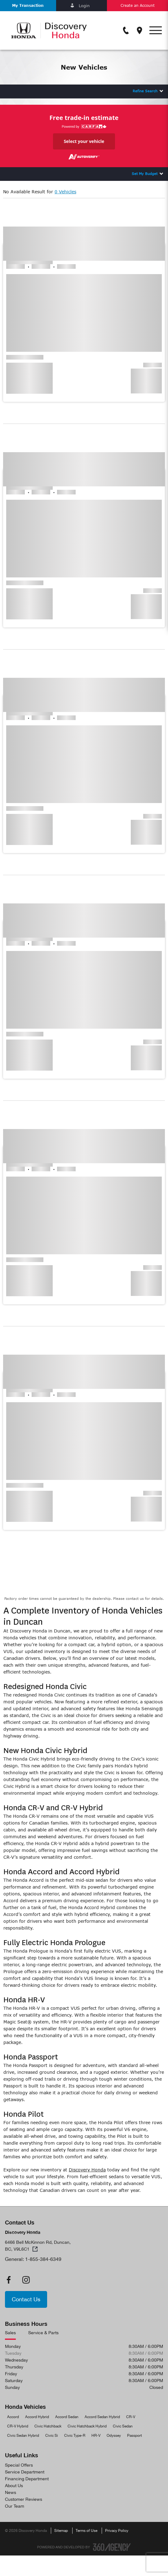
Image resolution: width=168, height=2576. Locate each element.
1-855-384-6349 (43, 2259)
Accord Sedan (66, 2417)
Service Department (24, 2471)
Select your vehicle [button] (84, 141)
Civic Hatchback (47, 2426)
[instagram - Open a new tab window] (26, 2280)
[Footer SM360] (112, 2547)
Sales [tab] (10, 2332)
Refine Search (145, 91)
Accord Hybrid (37, 2417)
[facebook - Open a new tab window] (8, 2280)
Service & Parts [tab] (43, 2332)
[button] (28, 5)
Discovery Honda (87, 2169)
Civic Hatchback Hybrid (87, 2426)
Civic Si (51, 2435)
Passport (134, 2435)
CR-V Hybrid (17, 2426)
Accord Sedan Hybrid (102, 2417)
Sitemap (61, 2530)
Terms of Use (86, 2530)
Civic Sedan (123, 2426)
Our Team (14, 2506)
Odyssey (114, 2435)
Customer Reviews (23, 2499)
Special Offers (19, 2465)
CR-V (130, 2417)
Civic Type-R (74, 2435)
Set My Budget (144, 174)
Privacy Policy (116, 2530)
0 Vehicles (65, 191)
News (10, 2492)
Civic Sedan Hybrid (23, 2435)
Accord (13, 2417)
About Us (14, 2485)
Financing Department (27, 2478)
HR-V (95, 2435)
